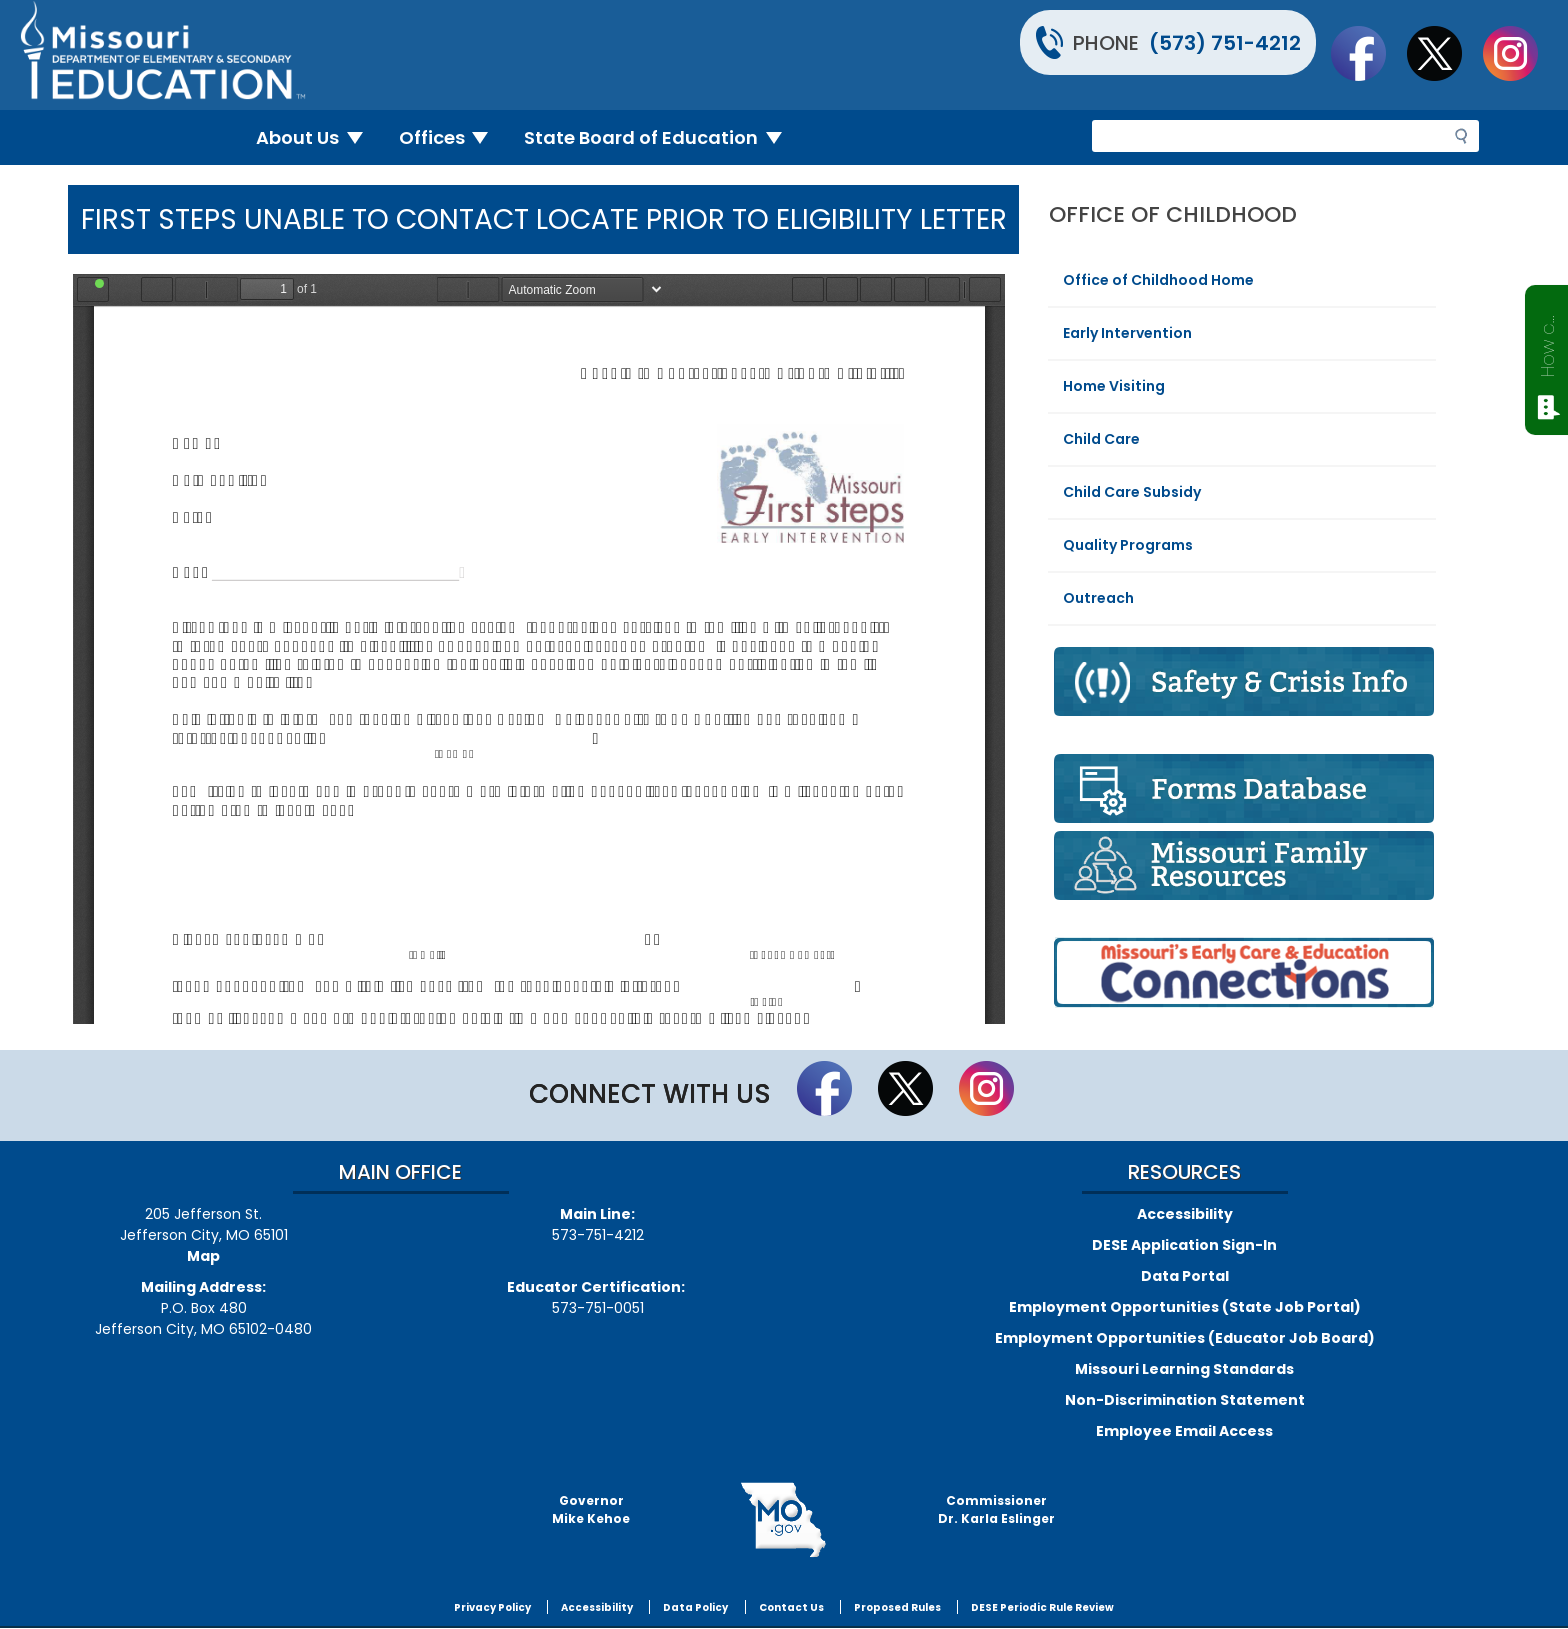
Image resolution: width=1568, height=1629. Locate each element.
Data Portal (1185, 1276)
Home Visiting (1114, 386)
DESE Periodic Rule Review (1042, 1607)
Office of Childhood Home (1158, 280)
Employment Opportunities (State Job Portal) (1185, 1307)
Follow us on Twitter (1444, 53)
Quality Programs (1128, 545)
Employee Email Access (1184, 1431)
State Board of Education (661, 137)
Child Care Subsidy (1132, 492)
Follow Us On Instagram (1520, 53)
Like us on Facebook (1368, 53)
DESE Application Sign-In (1184, 1245)
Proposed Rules (897, 1607)
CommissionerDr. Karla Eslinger (996, 1509)
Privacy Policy (492, 1607)
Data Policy (695, 1607)
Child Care (1101, 439)
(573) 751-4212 (1225, 43)
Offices (452, 137)
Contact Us (791, 1607)
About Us (317, 137)
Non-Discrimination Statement (1185, 1400)
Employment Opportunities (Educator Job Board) (1185, 1338)
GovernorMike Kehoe (591, 1509)
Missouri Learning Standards (1184, 1369)
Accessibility (1185, 1214)
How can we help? (1547, 342)
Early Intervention (1127, 333)
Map (203, 1256)
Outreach (1098, 598)
